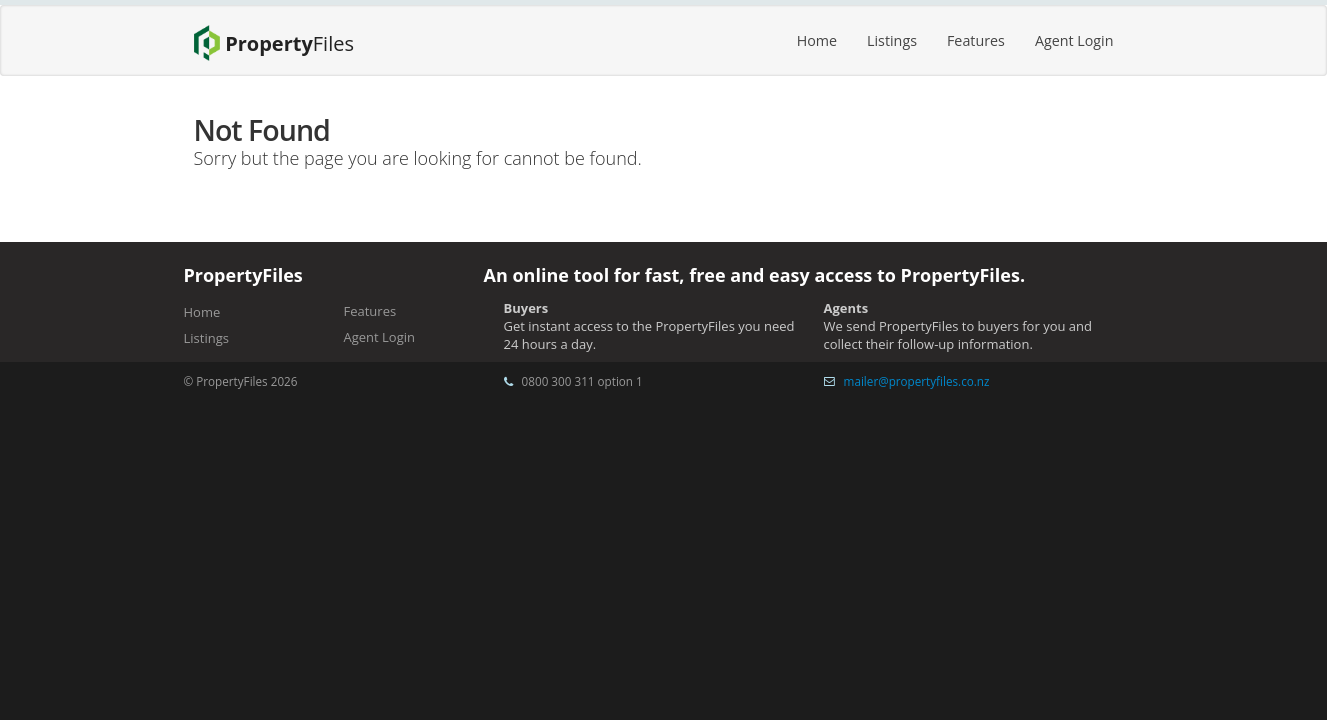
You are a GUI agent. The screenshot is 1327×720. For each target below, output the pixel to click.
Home (817, 40)
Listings (892, 40)
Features (976, 40)
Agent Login (1074, 40)
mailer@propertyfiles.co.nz (917, 381)
